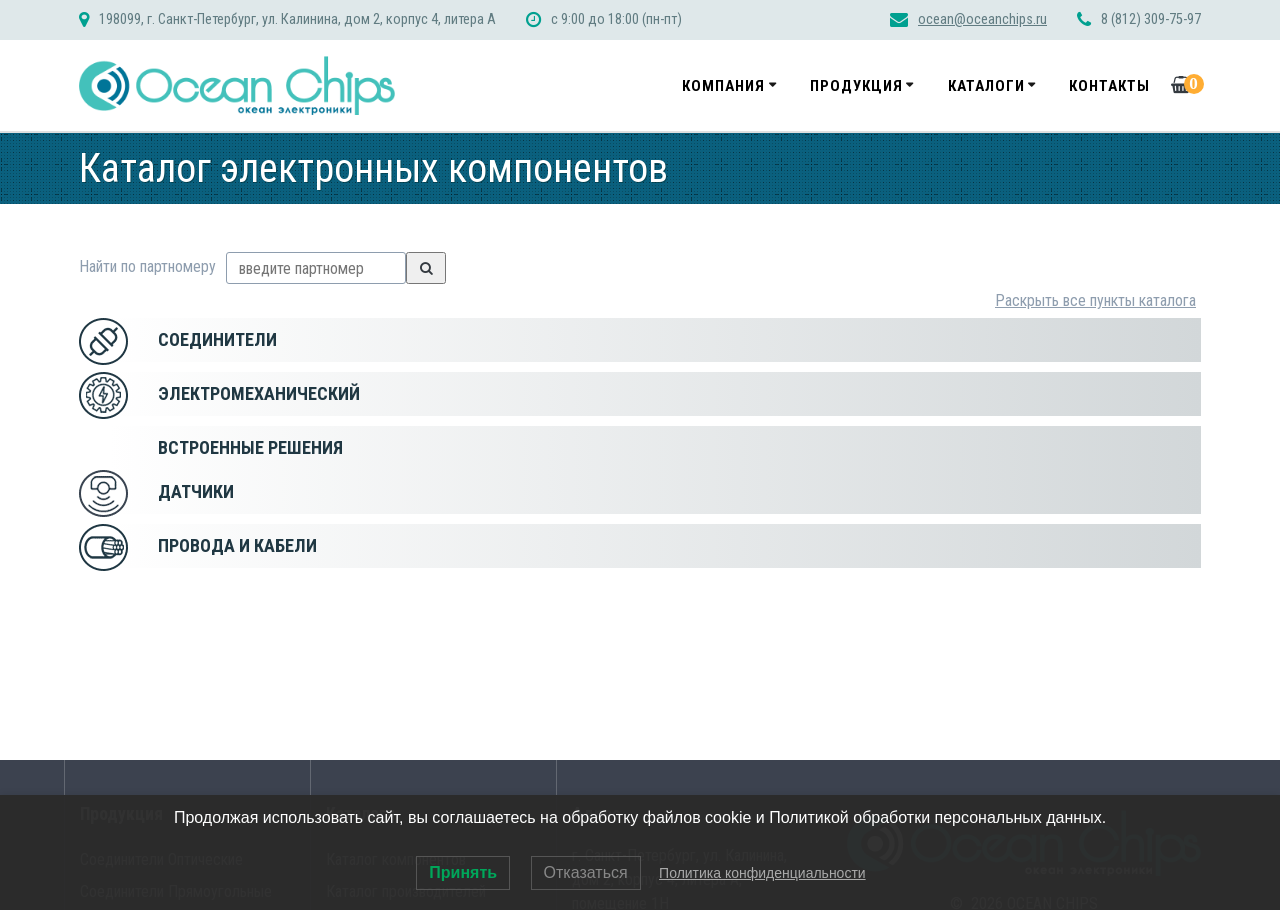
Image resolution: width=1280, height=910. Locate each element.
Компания (723, 86)
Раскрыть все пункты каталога (1095, 300)
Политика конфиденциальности (762, 873)
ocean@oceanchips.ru (982, 19)
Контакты (1109, 86)
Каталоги (986, 86)
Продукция (856, 86)
